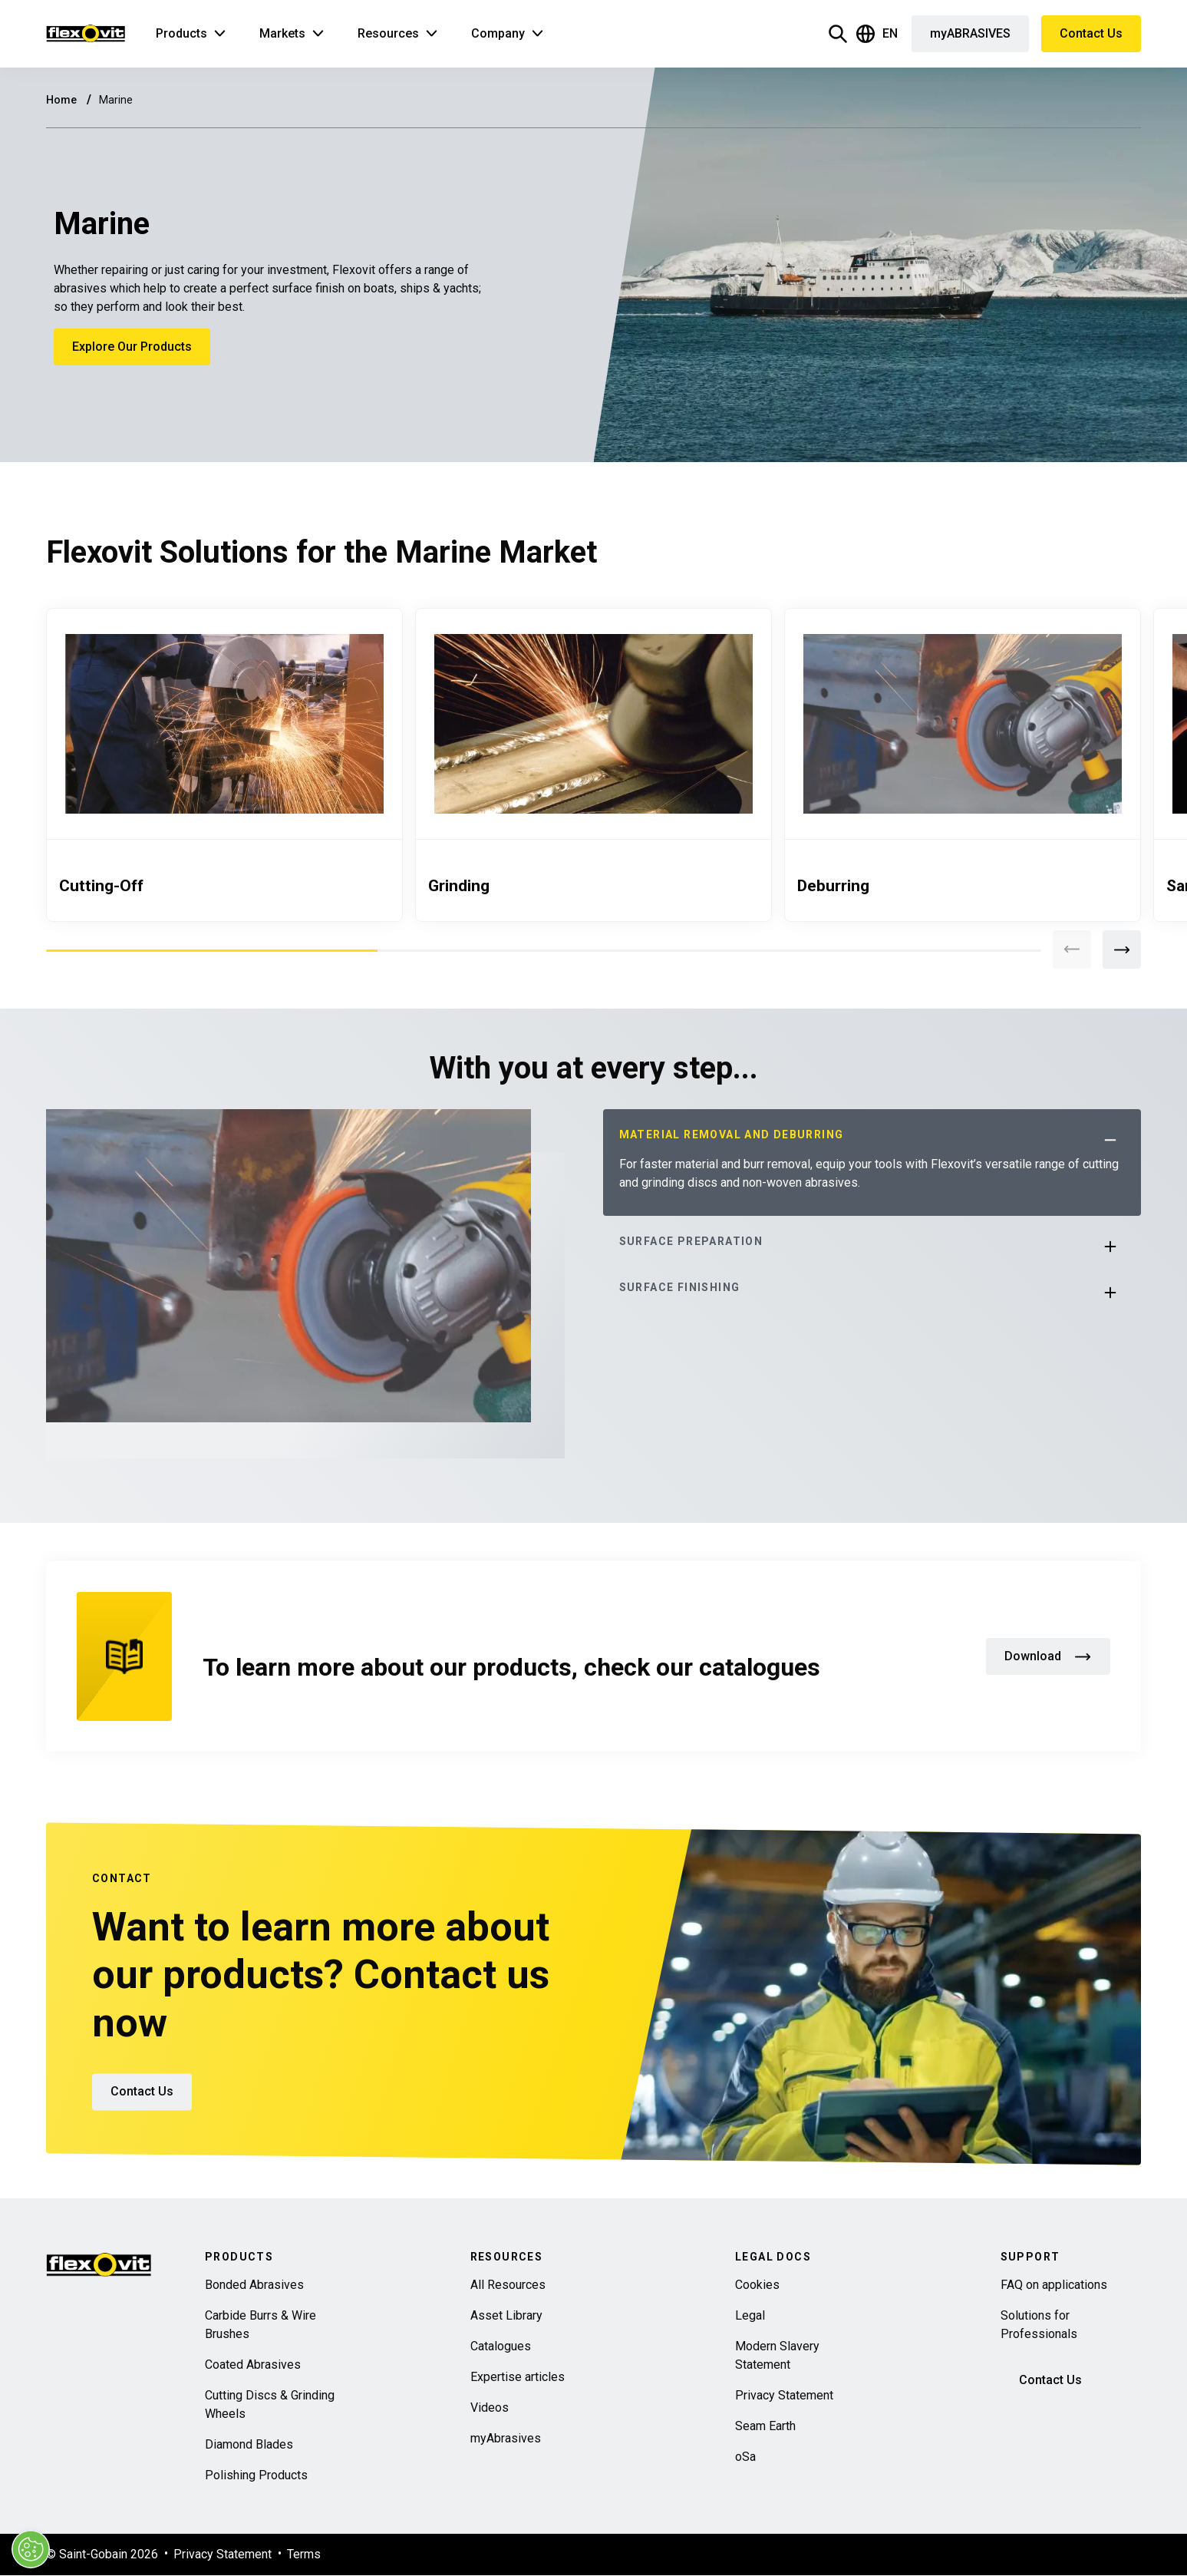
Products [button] (181, 33)
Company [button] (498, 33)
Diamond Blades (249, 2444)
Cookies (757, 2284)
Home (62, 100)
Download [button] (1048, 1656)
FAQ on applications (1054, 2284)
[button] (1110, 1246)
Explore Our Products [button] (132, 346)
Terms (304, 2554)
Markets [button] (282, 33)
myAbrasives (505, 2438)
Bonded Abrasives (254, 2284)
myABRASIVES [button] (970, 33)
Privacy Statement (784, 2395)
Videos (489, 2407)
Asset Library (506, 2315)
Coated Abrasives (253, 2364)
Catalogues (500, 2346)
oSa (745, 2456)
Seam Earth (765, 2426)
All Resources (508, 2284)
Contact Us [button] (1091, 33)
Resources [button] (388, 33)
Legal (750, 2315)
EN (877, 34)
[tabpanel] (224, 765)
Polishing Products (256, 2475)
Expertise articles (517, 2377)
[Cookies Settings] (29, 2549)
